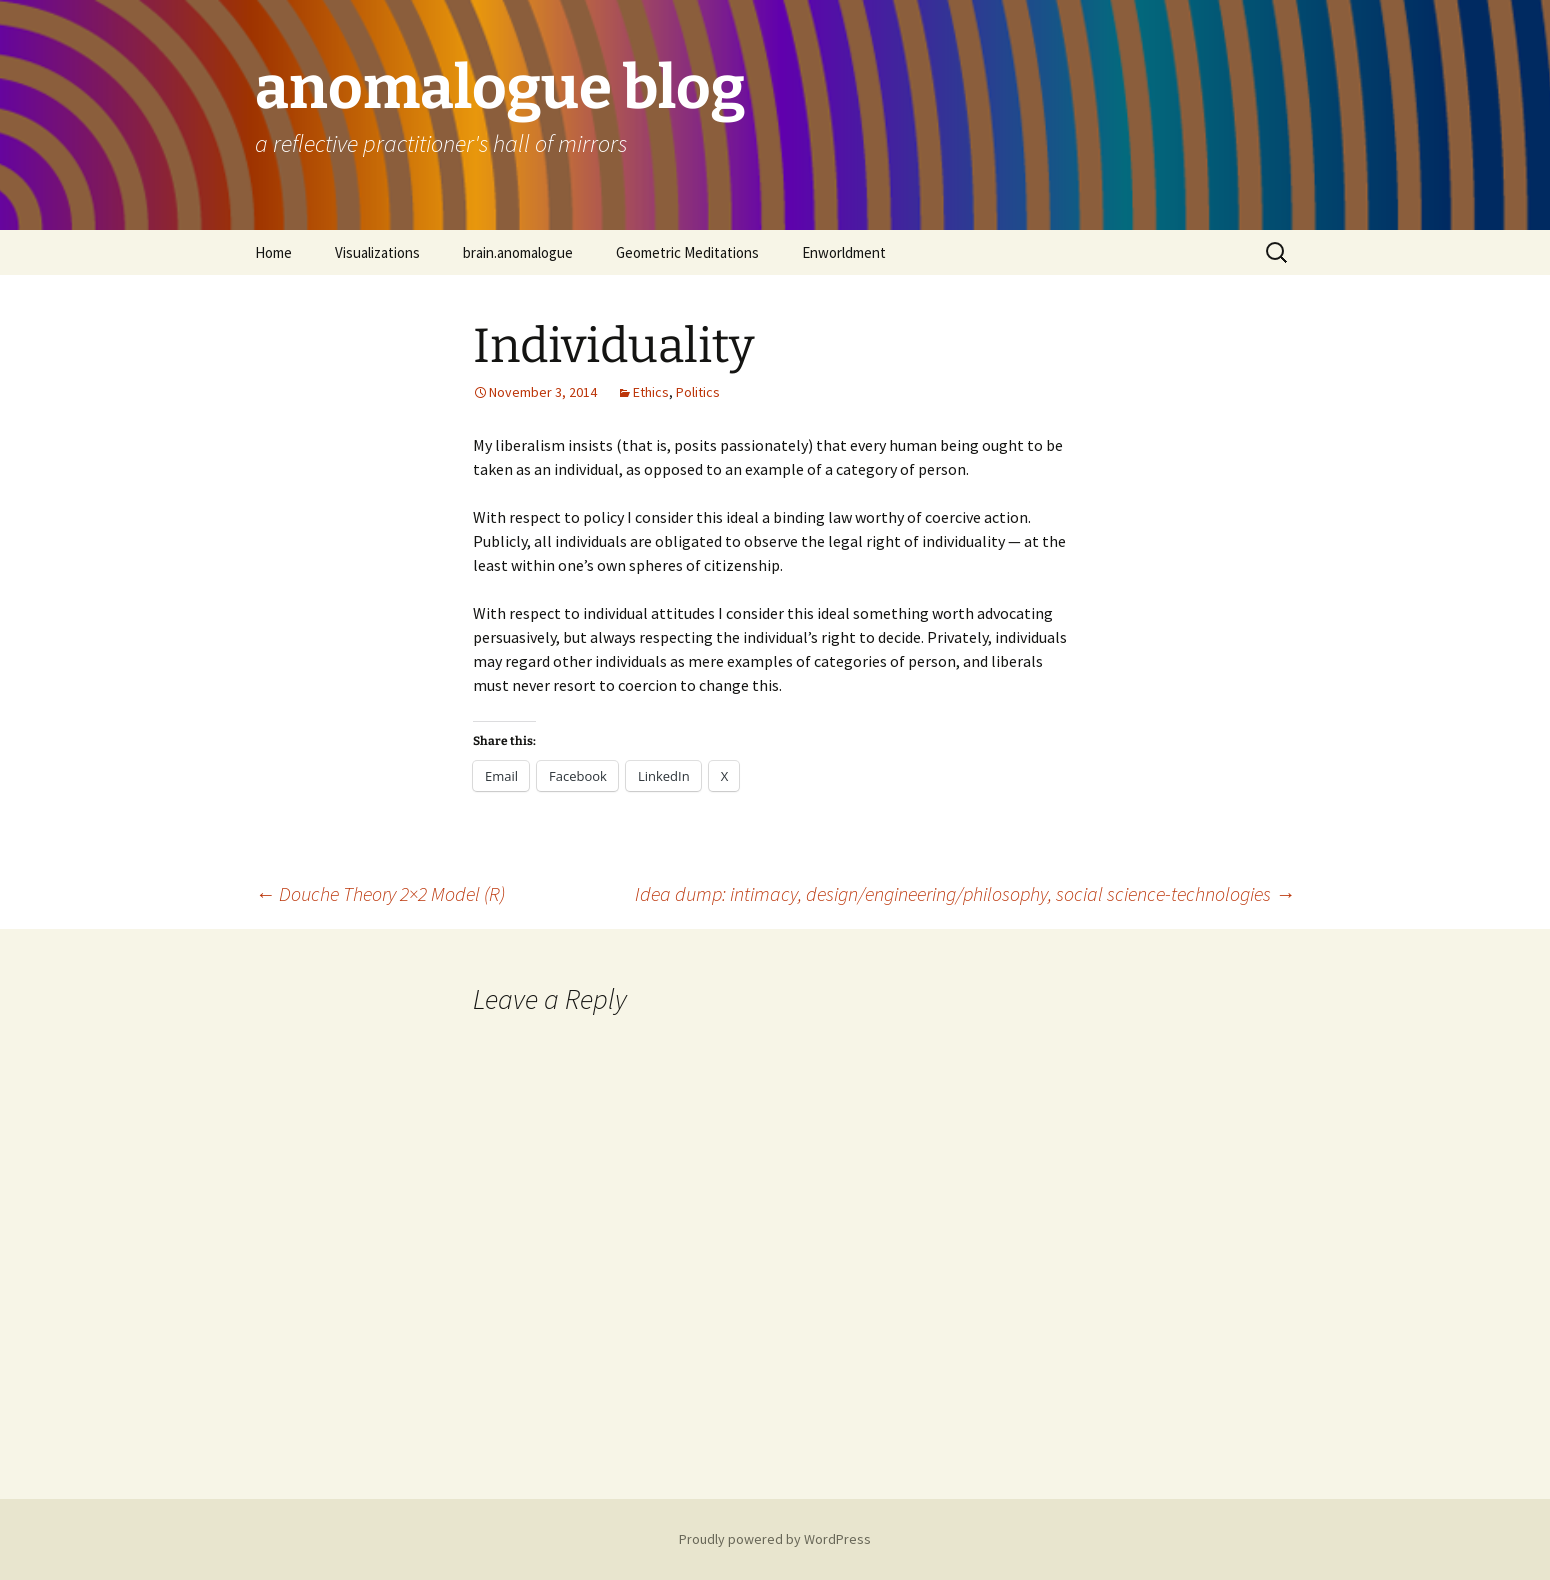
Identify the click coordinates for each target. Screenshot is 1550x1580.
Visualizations (377, 252)
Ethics (651, 392)
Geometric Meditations (687, 252)
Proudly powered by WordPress (775, 1539)
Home (273, 252)
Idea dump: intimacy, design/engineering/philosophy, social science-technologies (965, 893)
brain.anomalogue (518, 252)
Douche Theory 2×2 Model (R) (380, 893)
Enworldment (844, 252)
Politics (698, 392)
